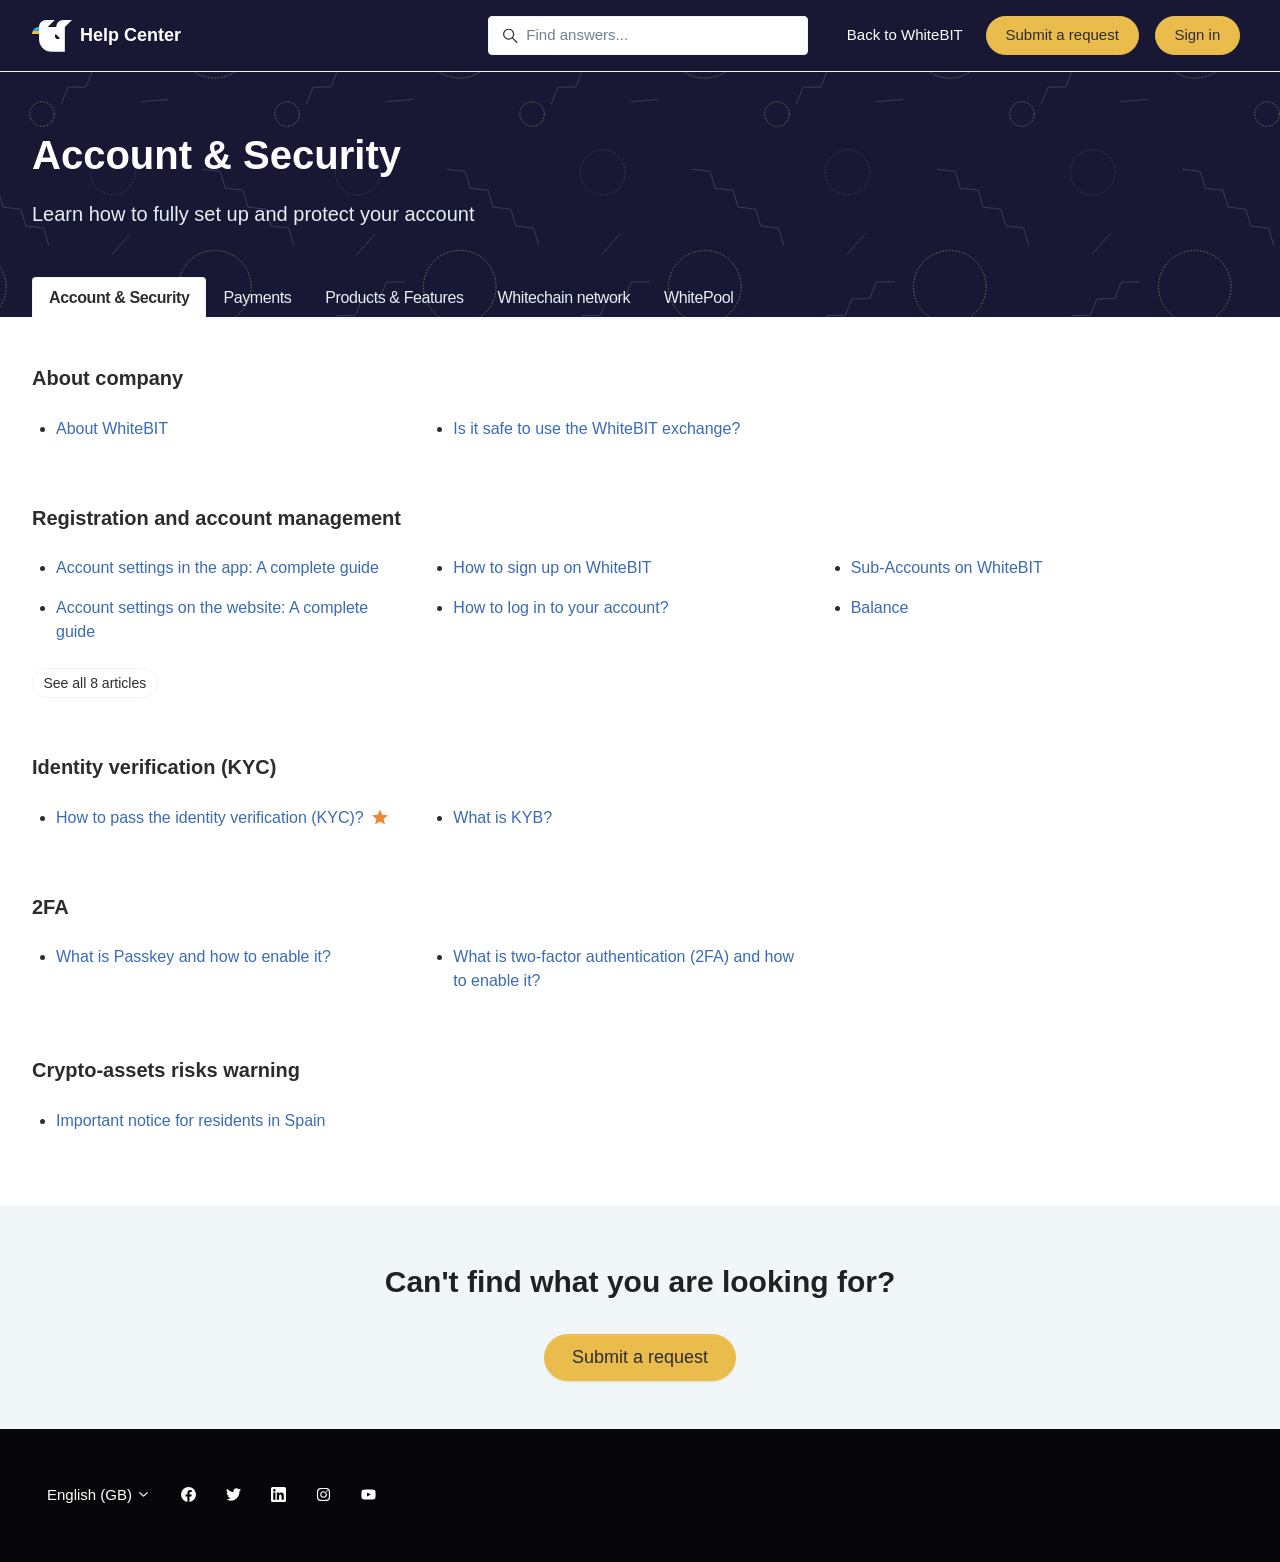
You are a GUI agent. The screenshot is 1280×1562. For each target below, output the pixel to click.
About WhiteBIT (112, 428)
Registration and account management (216, 518)
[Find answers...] (648, 36)
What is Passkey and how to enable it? (193, 956)
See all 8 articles (95, 683)
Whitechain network (564, 297)
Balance (880, 607)
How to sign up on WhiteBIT (552, 567)
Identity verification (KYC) (154, 767)
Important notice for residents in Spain (190, 1120)
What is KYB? (502, 817)
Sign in (1197, 34)
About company (107, 378)
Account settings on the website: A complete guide (212, 619)
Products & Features (394, 297)
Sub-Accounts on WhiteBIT (947, 567)
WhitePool (698, 297)
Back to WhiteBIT (905, 34)
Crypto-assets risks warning (166, 1070)
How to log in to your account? (560, 607)
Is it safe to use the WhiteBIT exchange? (596, 428)
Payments (257, 297)
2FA (50, 907)
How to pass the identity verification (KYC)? (210, 817)
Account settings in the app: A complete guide (217, 567)
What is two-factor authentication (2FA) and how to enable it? (623, 968)
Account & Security (119, 297)
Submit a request (1061, 34)
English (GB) (99, 1494)
